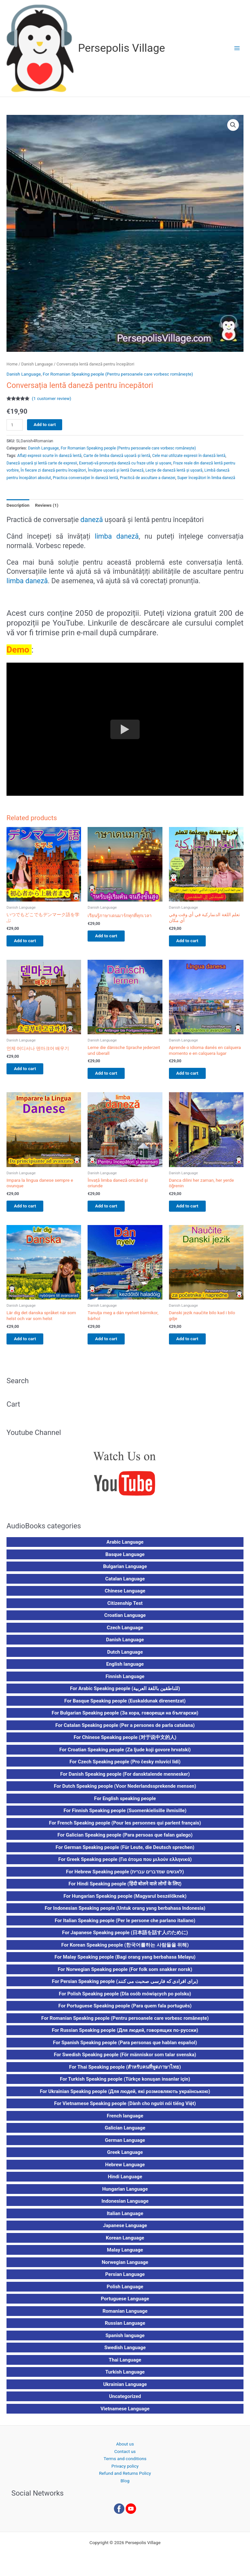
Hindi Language (125, 2181)
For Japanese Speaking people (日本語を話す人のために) (125, 1937)
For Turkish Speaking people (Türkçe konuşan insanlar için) (125, 2084)
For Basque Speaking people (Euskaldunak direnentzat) (125, 1706)
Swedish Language (125, 2352)
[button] (233, 125)
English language (125, 1669)
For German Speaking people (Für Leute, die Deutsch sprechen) (125, 1852)
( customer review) (51, 398)
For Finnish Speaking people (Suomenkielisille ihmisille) (125, 1815)
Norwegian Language (125, 2267)
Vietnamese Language (125, 2414)
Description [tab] (18, 505)
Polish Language (125, 2291)
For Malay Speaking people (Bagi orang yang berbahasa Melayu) (124, 1962)
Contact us (125, 2456)
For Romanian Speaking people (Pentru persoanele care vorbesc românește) (118, 374)
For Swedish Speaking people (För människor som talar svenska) (125, 2059)
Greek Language (125, 2157)
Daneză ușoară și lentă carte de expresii (42, 463)
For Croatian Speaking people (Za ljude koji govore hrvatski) (124, 1754)
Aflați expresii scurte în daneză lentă (49, 455)
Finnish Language (124, 1681)
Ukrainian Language (125, 2389)
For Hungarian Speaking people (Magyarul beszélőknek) (125, 1901)
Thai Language (125, 2365)
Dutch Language (125, 1657)
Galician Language (125, 2133)
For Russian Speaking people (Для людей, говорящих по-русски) (125, 2035)
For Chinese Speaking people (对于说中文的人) (125, 1742)
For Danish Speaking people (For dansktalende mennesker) (125, 1779)
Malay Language (125, 2255)
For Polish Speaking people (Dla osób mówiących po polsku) (125, 1999)
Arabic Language (125, 1547)
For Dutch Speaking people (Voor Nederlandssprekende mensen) (125, 1791)
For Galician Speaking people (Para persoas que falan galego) (124, 1840)
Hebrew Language (125, 2169)
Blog (124, 2485)
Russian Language (125, 2328)
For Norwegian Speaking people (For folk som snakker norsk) (125, 1974)
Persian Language (125, 2279)
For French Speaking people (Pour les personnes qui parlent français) (125, 1828)
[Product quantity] (15, 425)
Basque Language (125, 1559)
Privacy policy (124, 2470)
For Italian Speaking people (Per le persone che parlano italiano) (125, 1925)
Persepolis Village (121, 48)
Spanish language (125, 2340)
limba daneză (117, 536)
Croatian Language (125, 1620)
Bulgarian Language (125, 1571)
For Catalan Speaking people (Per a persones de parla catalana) (125, 1730)
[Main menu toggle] (237, 48)
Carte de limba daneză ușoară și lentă (116, 455)
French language (125, 2121)
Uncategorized (125, 2401)
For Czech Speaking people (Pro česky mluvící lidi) (124, 1767)
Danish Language (37, 364)
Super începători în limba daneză (206, 477)
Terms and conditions (125, 2463)
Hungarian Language (125, 2194)
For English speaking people (125, 1803)
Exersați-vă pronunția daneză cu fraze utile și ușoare (125, 463)
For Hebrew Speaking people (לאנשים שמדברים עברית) (125, 1877)
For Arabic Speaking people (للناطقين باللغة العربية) (125, 1693)
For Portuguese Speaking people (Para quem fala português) (124, 2011)
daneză (91, 520)
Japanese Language (125, 2230)
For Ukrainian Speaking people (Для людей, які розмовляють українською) (125, 2096)
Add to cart (45, 424)
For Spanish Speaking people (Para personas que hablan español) (125, 2047)
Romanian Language (125, 2316)
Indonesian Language (125, 2206)
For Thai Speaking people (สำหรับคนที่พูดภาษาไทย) (125, 2072)
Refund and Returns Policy (125, 2478)
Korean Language (125, 2243)
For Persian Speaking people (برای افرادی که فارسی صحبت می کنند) (125, 1986)
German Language (125, 2145)
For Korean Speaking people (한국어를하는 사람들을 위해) (124, 1950)
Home (12, 364)
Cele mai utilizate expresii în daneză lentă (188, 455)
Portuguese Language (125, 2304)
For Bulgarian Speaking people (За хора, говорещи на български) (125, 1718)
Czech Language (125, 1632)
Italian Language (125, 2218)
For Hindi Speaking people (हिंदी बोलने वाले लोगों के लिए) (124, 1889)
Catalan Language (125, 1584)
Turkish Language (125, 2377)
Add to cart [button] (31, 941)
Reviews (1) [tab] (46, 505)
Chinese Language (125, 1596)
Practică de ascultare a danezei (147, 477)
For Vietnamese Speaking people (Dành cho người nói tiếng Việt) (125, 2108)
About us (125, 2448)
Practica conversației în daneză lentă (85, 477)
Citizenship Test (125, 1608)
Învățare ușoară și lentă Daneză (116, 470)
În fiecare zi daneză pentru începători (53, 470)
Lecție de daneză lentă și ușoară (174, 470)
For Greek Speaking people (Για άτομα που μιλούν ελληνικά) (125, 1864)
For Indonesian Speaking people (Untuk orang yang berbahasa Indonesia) (125, 1913)
